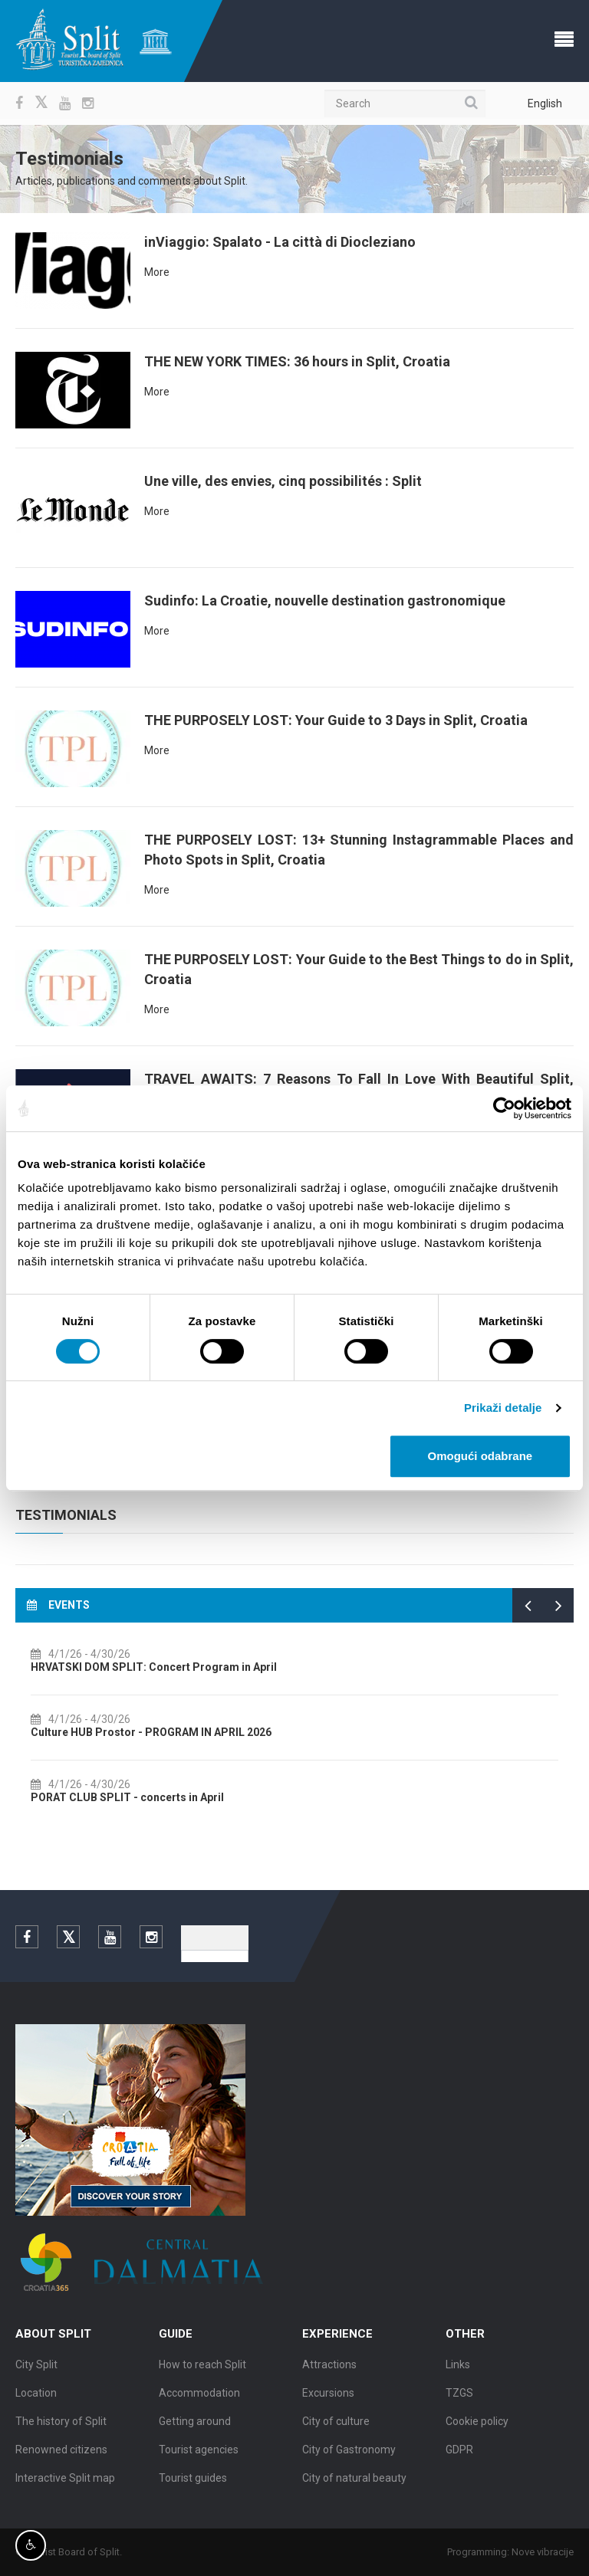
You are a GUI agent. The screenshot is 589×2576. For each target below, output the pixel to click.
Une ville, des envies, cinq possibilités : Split (283, 481)
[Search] (404, 103)
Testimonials (66, 1515)
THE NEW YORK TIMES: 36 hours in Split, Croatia (297, 361)
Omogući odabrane (480, 1455)
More (156, 272)
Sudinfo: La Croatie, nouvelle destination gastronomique (324, 600)
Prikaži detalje (503, 1407)
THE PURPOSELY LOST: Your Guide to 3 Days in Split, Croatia (336, 720)
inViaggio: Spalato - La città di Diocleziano (280, 242)
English (545, 103)
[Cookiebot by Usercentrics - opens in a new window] (504, 1108)
